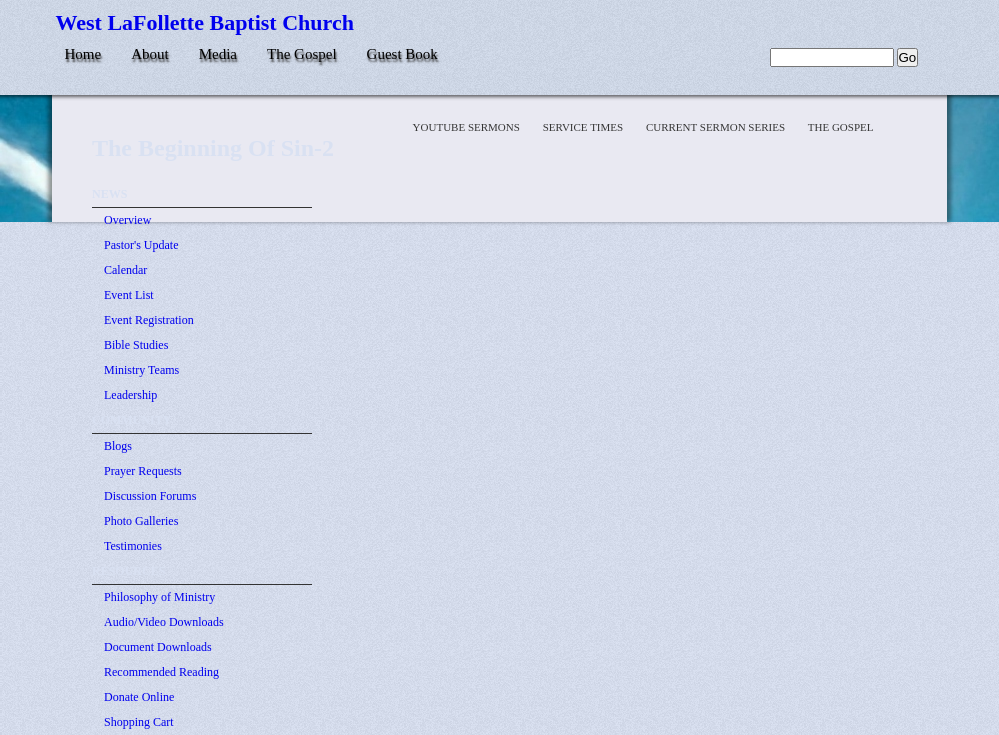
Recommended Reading (161, 672)
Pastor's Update (141, 245)
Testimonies (133, 546)
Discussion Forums (150, 496)
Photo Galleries (141, 521)
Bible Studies (136, 345)
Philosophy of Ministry (159, 597)
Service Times (584, 127)
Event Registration (149, 320)
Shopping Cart (139, 722)
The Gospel (302, 54)
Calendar (125, 270)
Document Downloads (158, 647)
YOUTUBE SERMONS (468, 127)
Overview (127, 220)
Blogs (118, 446)
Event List (129, 295)
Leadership (130, 395)
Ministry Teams (141, 370)
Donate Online (139, 697)
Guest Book (402, 54)
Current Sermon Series (717, 127)
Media (218, 54)
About (150, 54)
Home (83, 54)
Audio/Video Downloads (164, 622)
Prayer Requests (143, 471)
